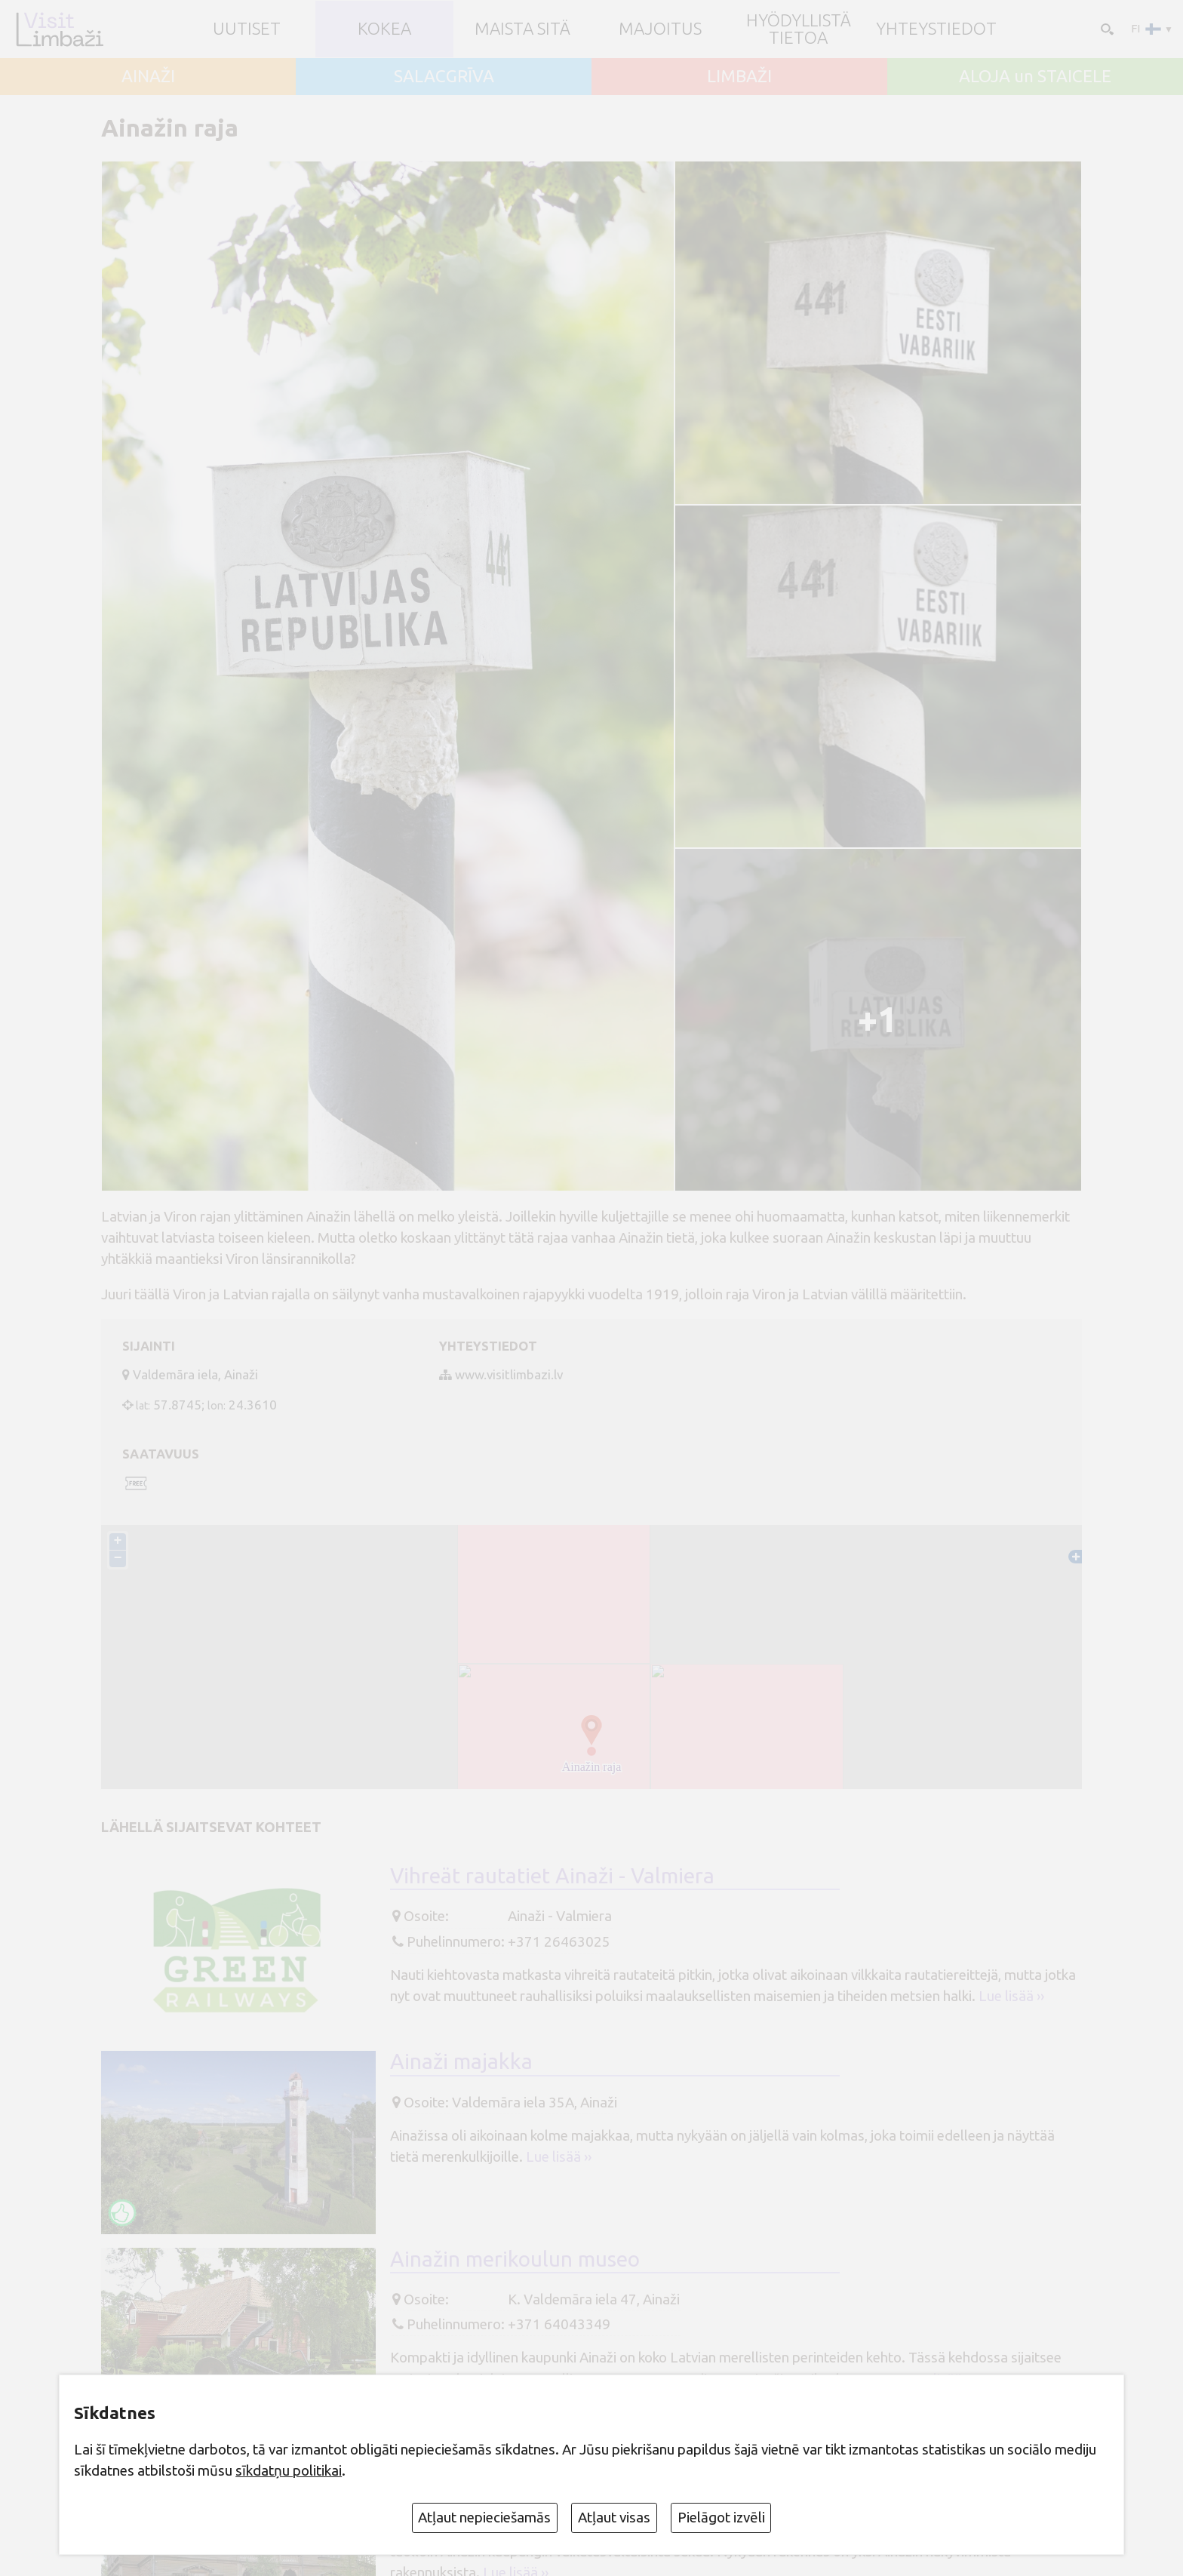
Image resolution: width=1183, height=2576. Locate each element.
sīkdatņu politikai (288, 2470)
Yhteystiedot (936, 29)
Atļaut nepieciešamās (484, 2517)
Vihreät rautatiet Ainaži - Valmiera (552, 1877)
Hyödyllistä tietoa (798, 29)
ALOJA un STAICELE (1035, 76)
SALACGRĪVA (444, 76)
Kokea (384, 29)
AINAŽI (148, 76)
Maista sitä (522, 29)
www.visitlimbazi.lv (509, 1374)
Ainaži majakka (461, 2062)
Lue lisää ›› (1011, 1997)
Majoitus (660, 29)
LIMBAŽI (739, 76)
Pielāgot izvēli (721, 2517)
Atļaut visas (614, 2517)
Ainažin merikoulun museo (515, 2259)
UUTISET (247, 29)
